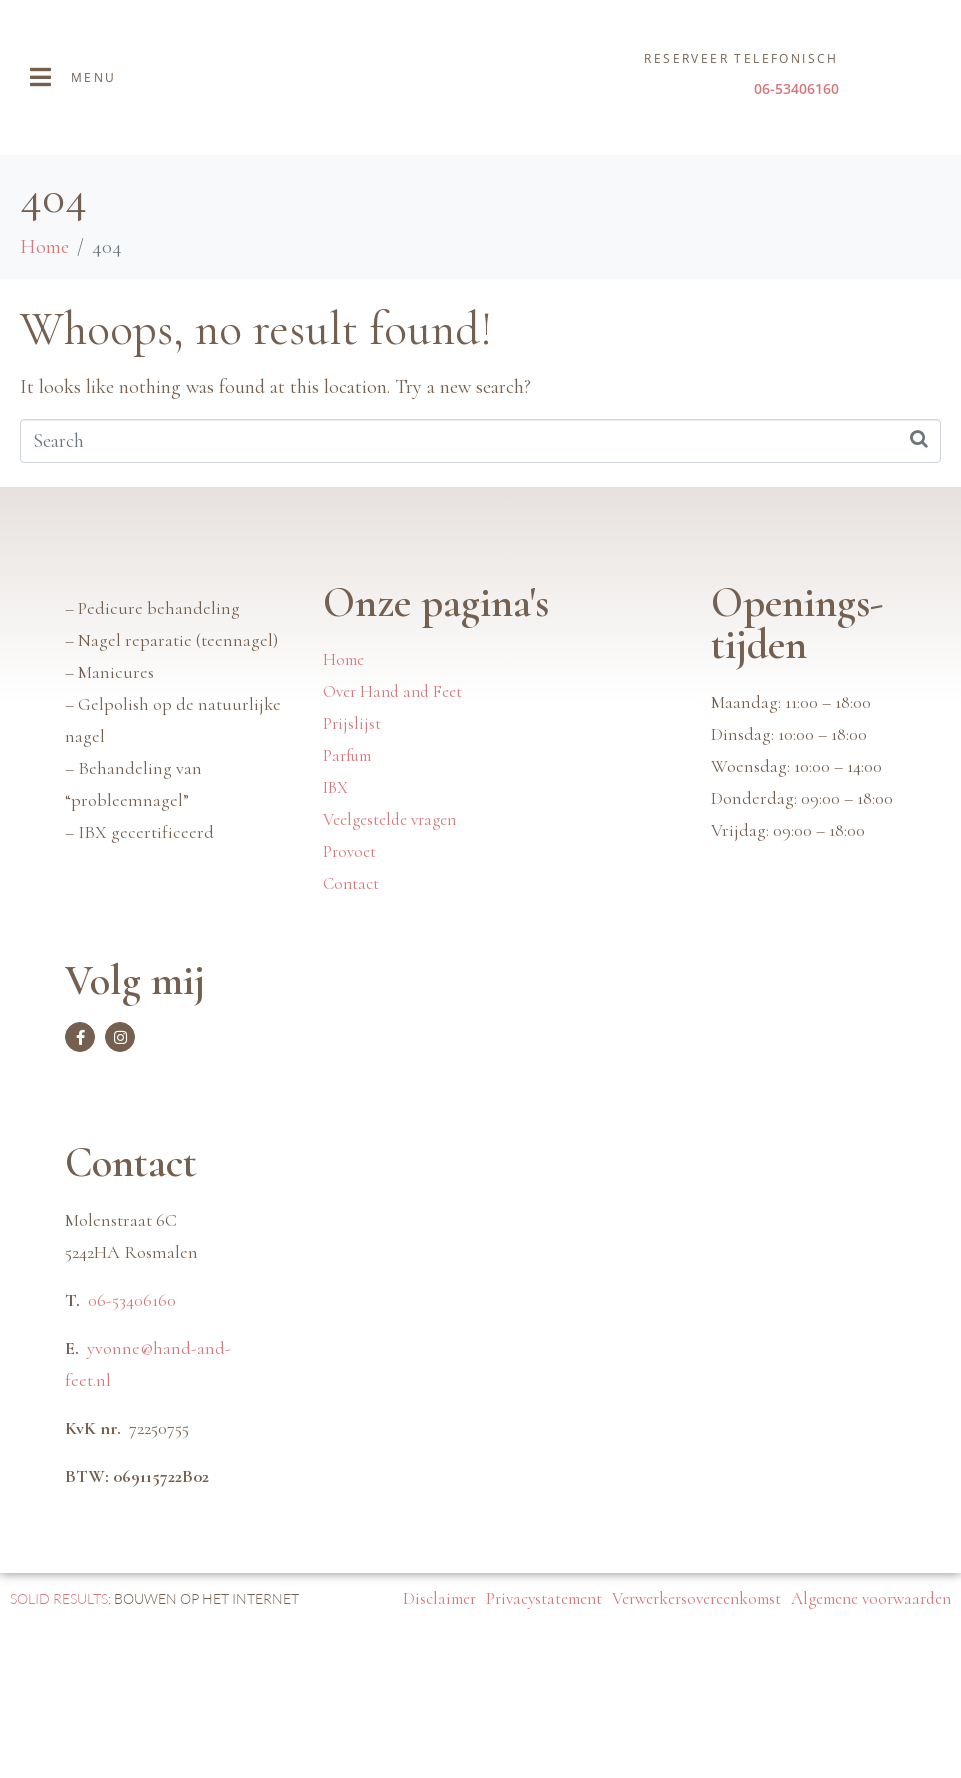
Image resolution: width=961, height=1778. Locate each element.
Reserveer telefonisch (741, 58)
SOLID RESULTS (59, 1735)
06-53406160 (132, 1437)
